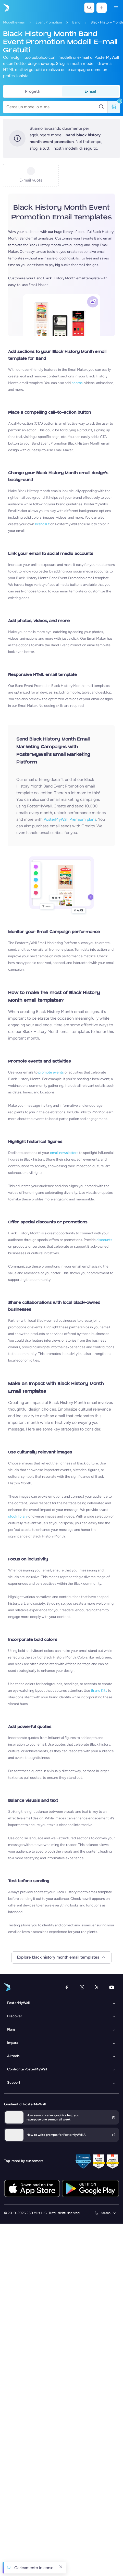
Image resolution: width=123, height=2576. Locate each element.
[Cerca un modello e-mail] (52, 107)
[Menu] (116, 8)
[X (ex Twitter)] (97, 1987)
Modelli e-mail (14, 22)
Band (76, 22)
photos (77, 383)
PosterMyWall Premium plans (70, 819)
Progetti (32, 91)
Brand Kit (42, 524)
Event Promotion (48, 22)
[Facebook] (67, 1987)
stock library (18, 1516)
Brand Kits (99, 1690)
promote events (51, 1072)
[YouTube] (112, 1987)
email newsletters (64, 1153)
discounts (104, 1240)
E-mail (90, 91)
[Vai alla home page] (5, 8)
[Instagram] (82, 1987)
